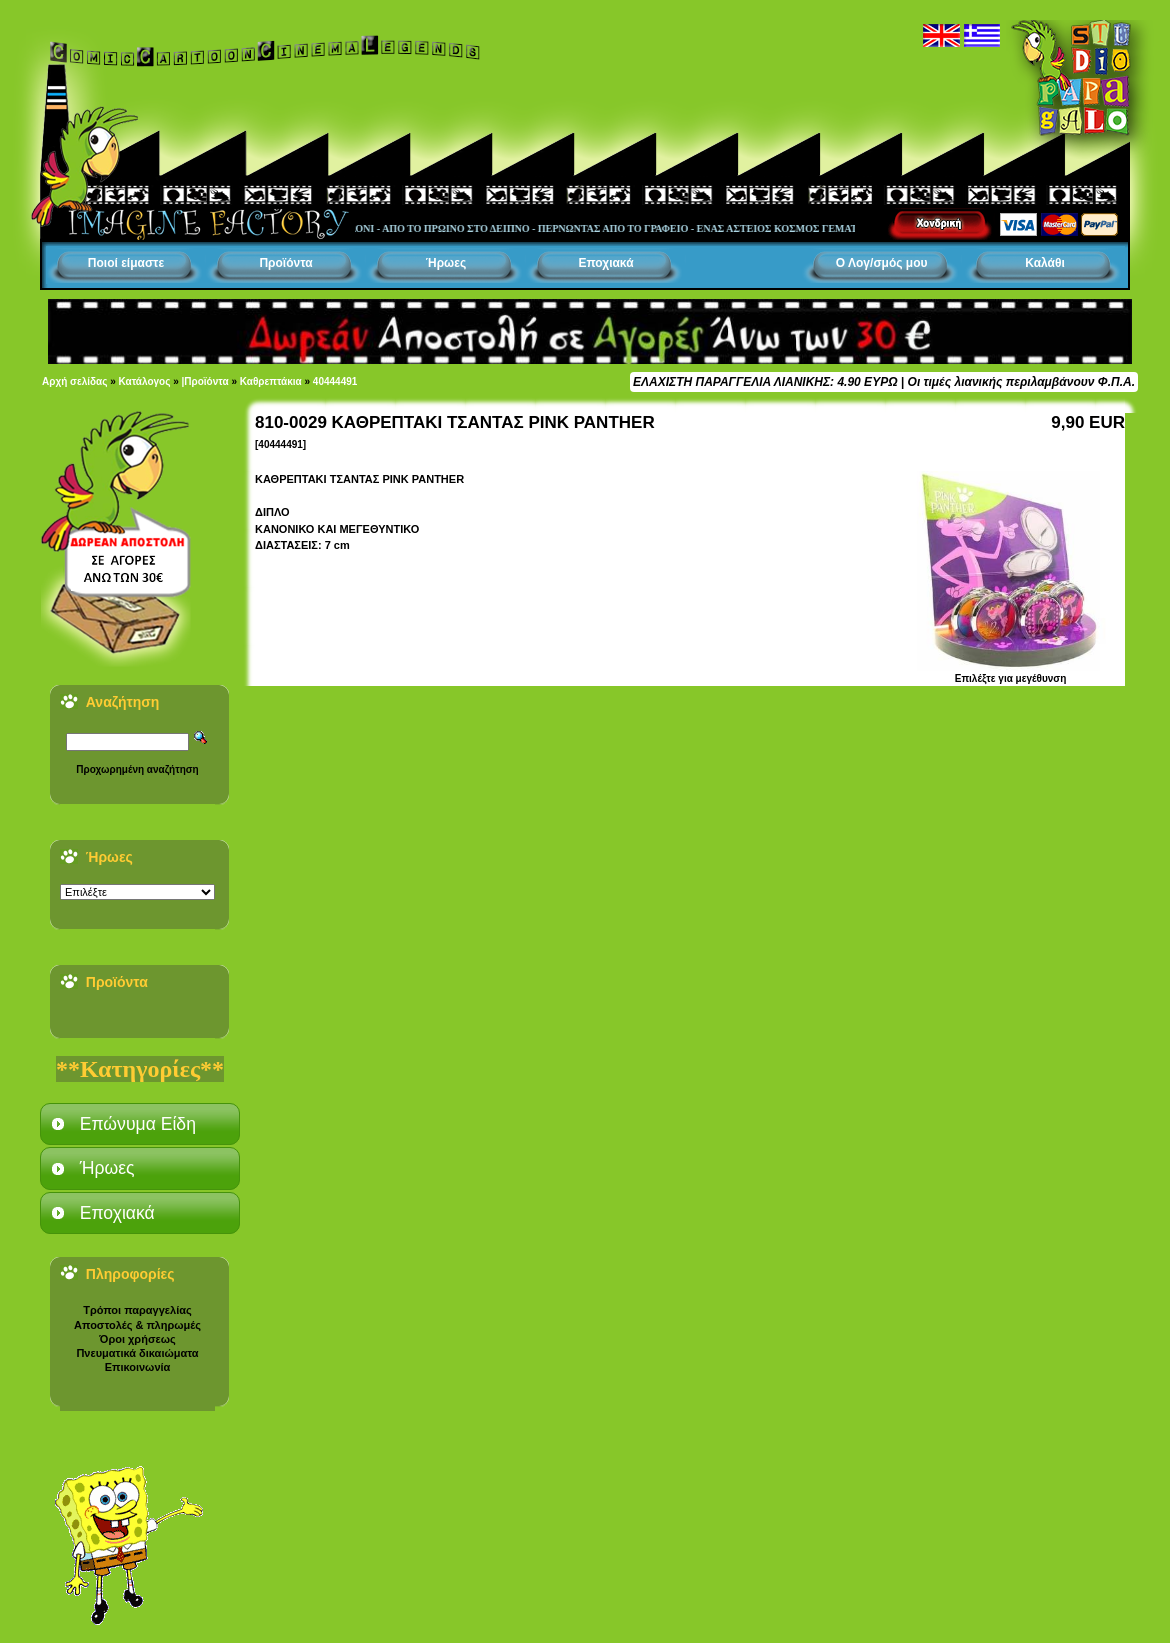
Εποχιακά (605, 263)
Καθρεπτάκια (271, 381)
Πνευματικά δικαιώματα (137, 1353)
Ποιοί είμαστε (126, 263)
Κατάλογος (145, 381)
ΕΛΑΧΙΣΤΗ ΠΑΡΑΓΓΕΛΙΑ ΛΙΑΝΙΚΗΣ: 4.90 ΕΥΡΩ (765, 382)
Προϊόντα (285, 263)
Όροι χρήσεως (137, 1339)
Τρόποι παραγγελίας (137, 1310)
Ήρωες (446, 263)
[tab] (140, 1124)
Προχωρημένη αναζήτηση (137, 769)
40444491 (335, 381)
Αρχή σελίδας (74, 381)
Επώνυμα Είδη (138, 1124)
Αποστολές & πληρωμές (137, 1325)
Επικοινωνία (138, 1367)
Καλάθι (1045, 263)
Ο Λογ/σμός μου (882, 263)
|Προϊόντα (205, 381)
